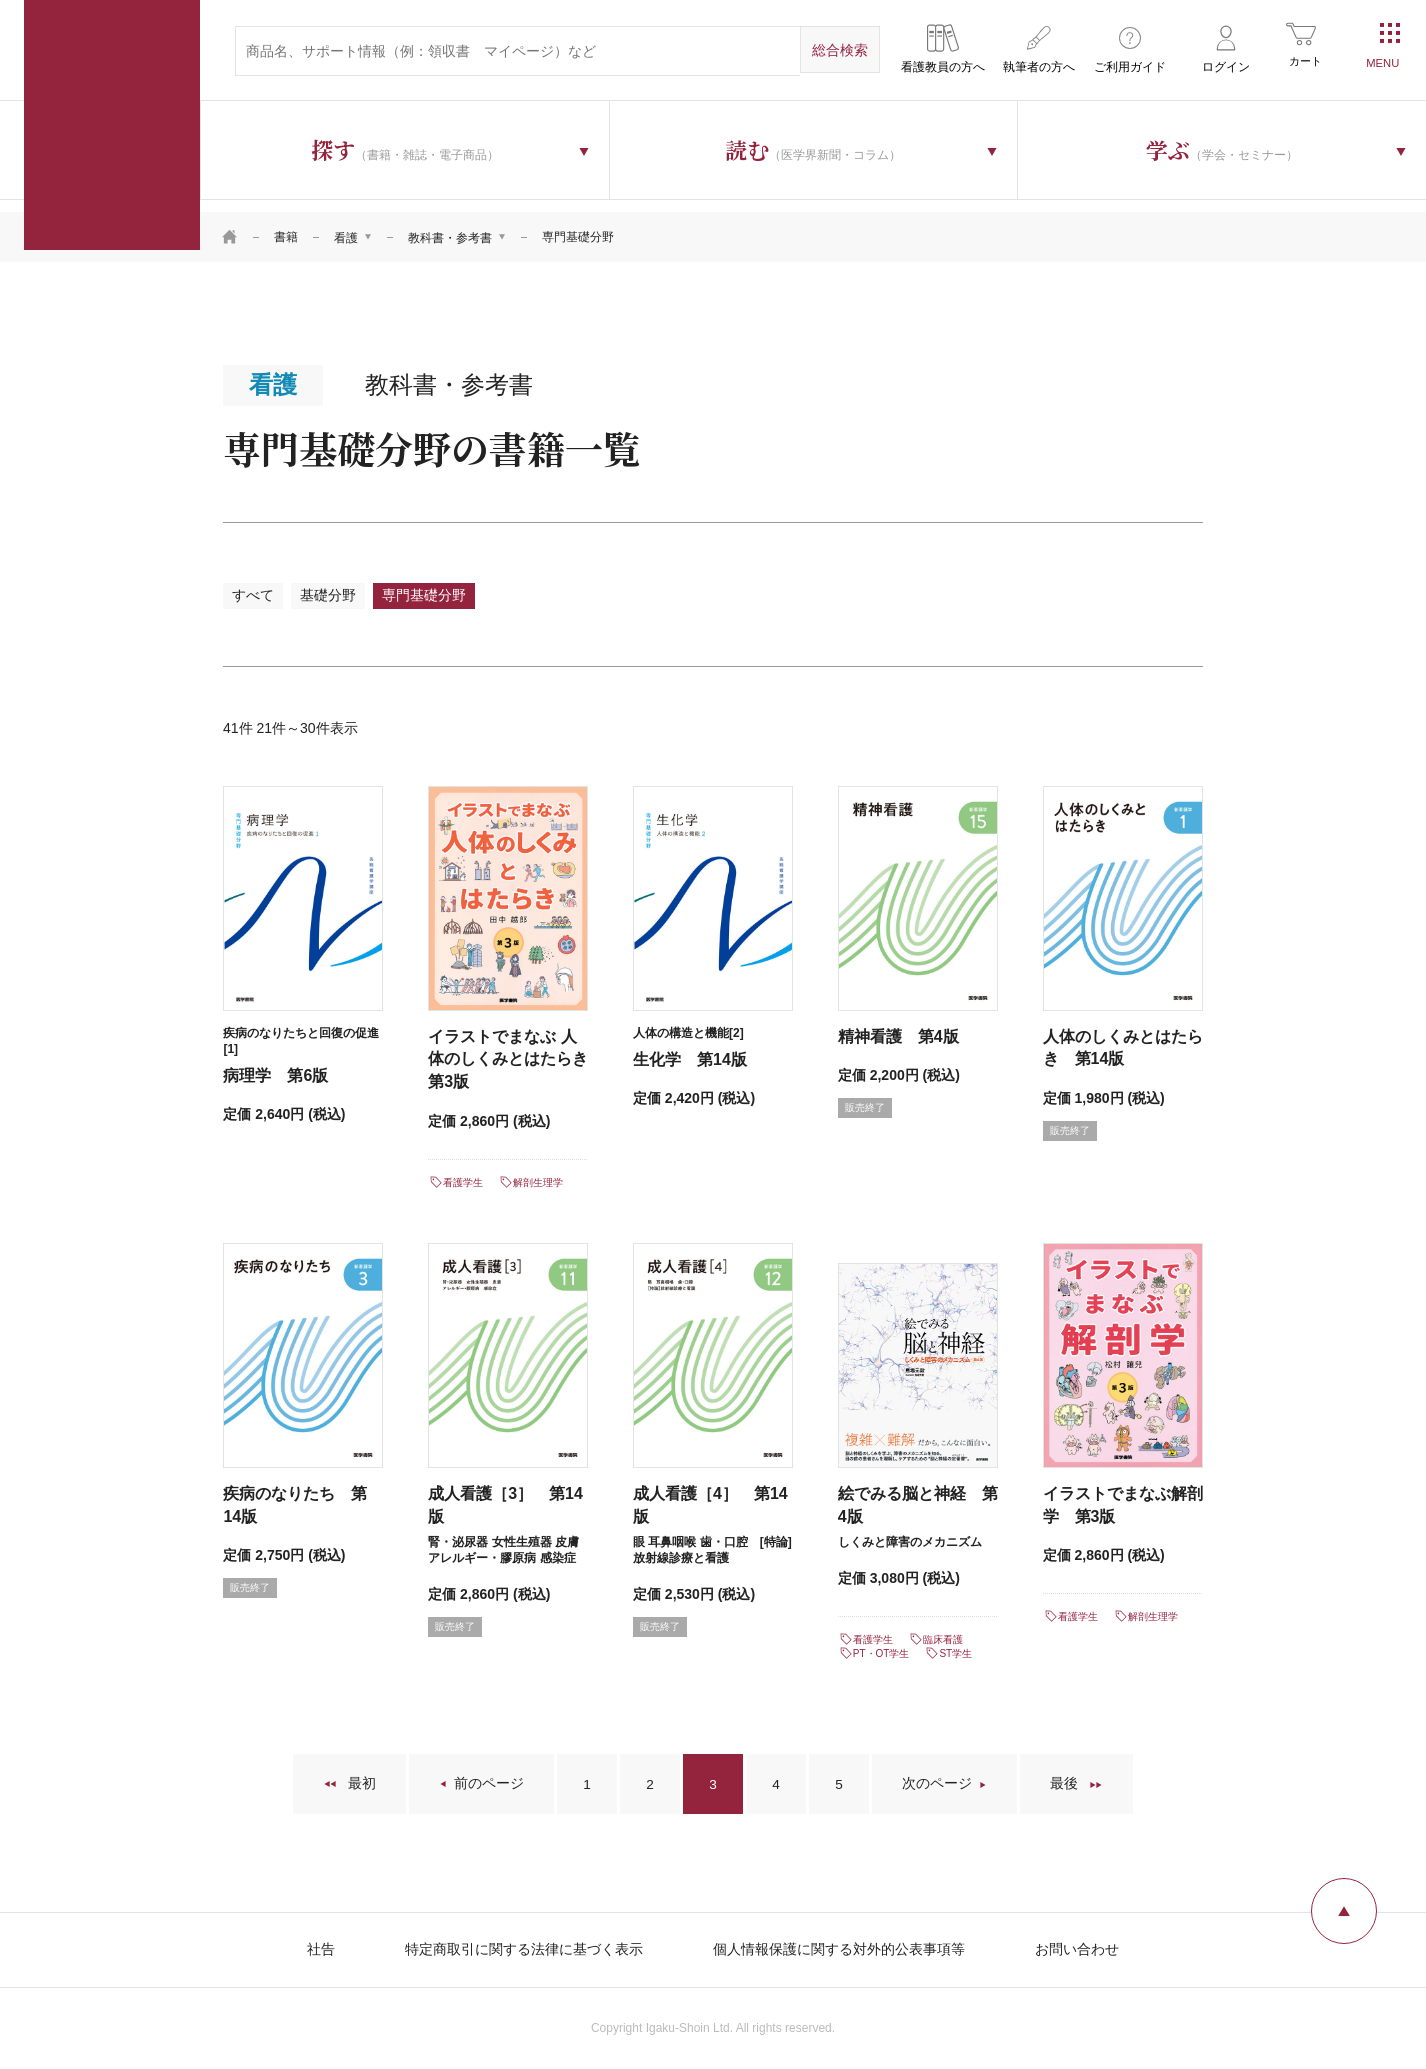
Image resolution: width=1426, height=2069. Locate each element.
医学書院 (112, 125)
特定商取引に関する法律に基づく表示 (524, 1941)
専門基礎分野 (429, 584)
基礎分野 (331, 584)
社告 (321, 1941)
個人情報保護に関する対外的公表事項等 (839, 1941)
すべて (254, 584)
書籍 (286, 225)
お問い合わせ (1077, 1941)
